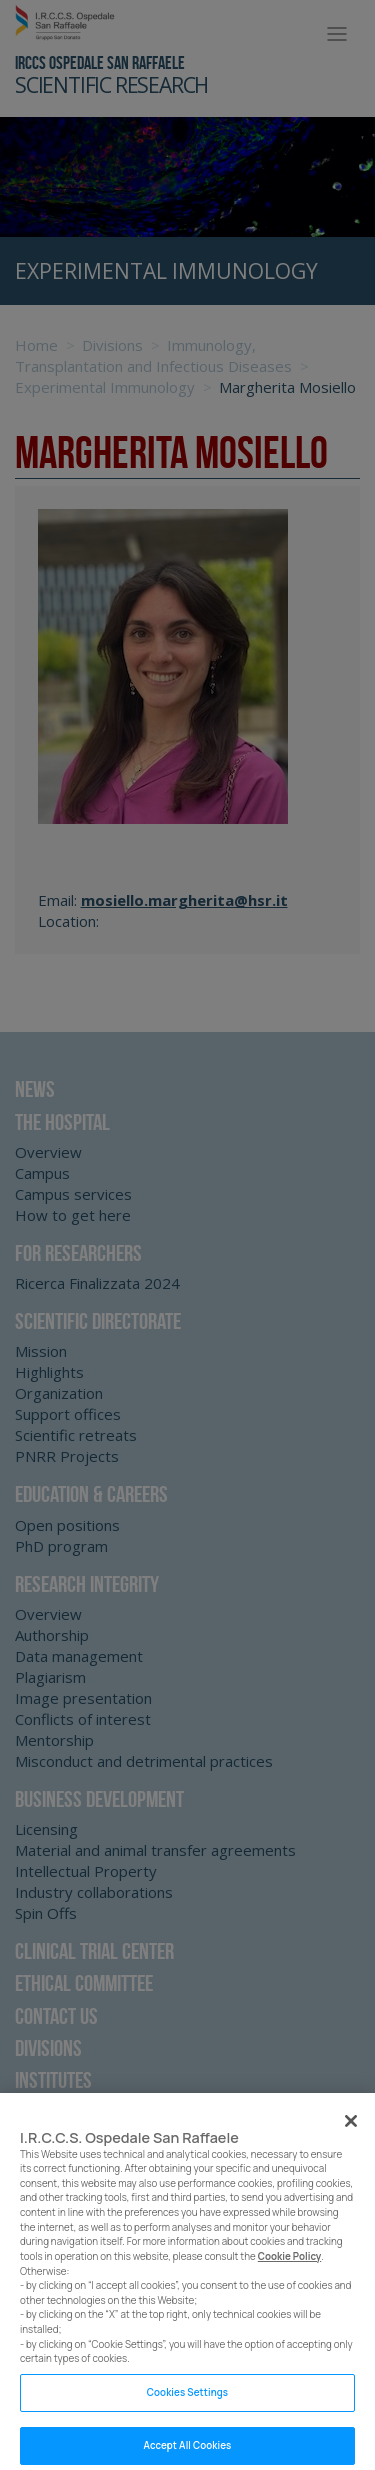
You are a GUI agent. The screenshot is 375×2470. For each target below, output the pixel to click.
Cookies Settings (187, 2402)
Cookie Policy (290, 2266)
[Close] (351, 2131)
